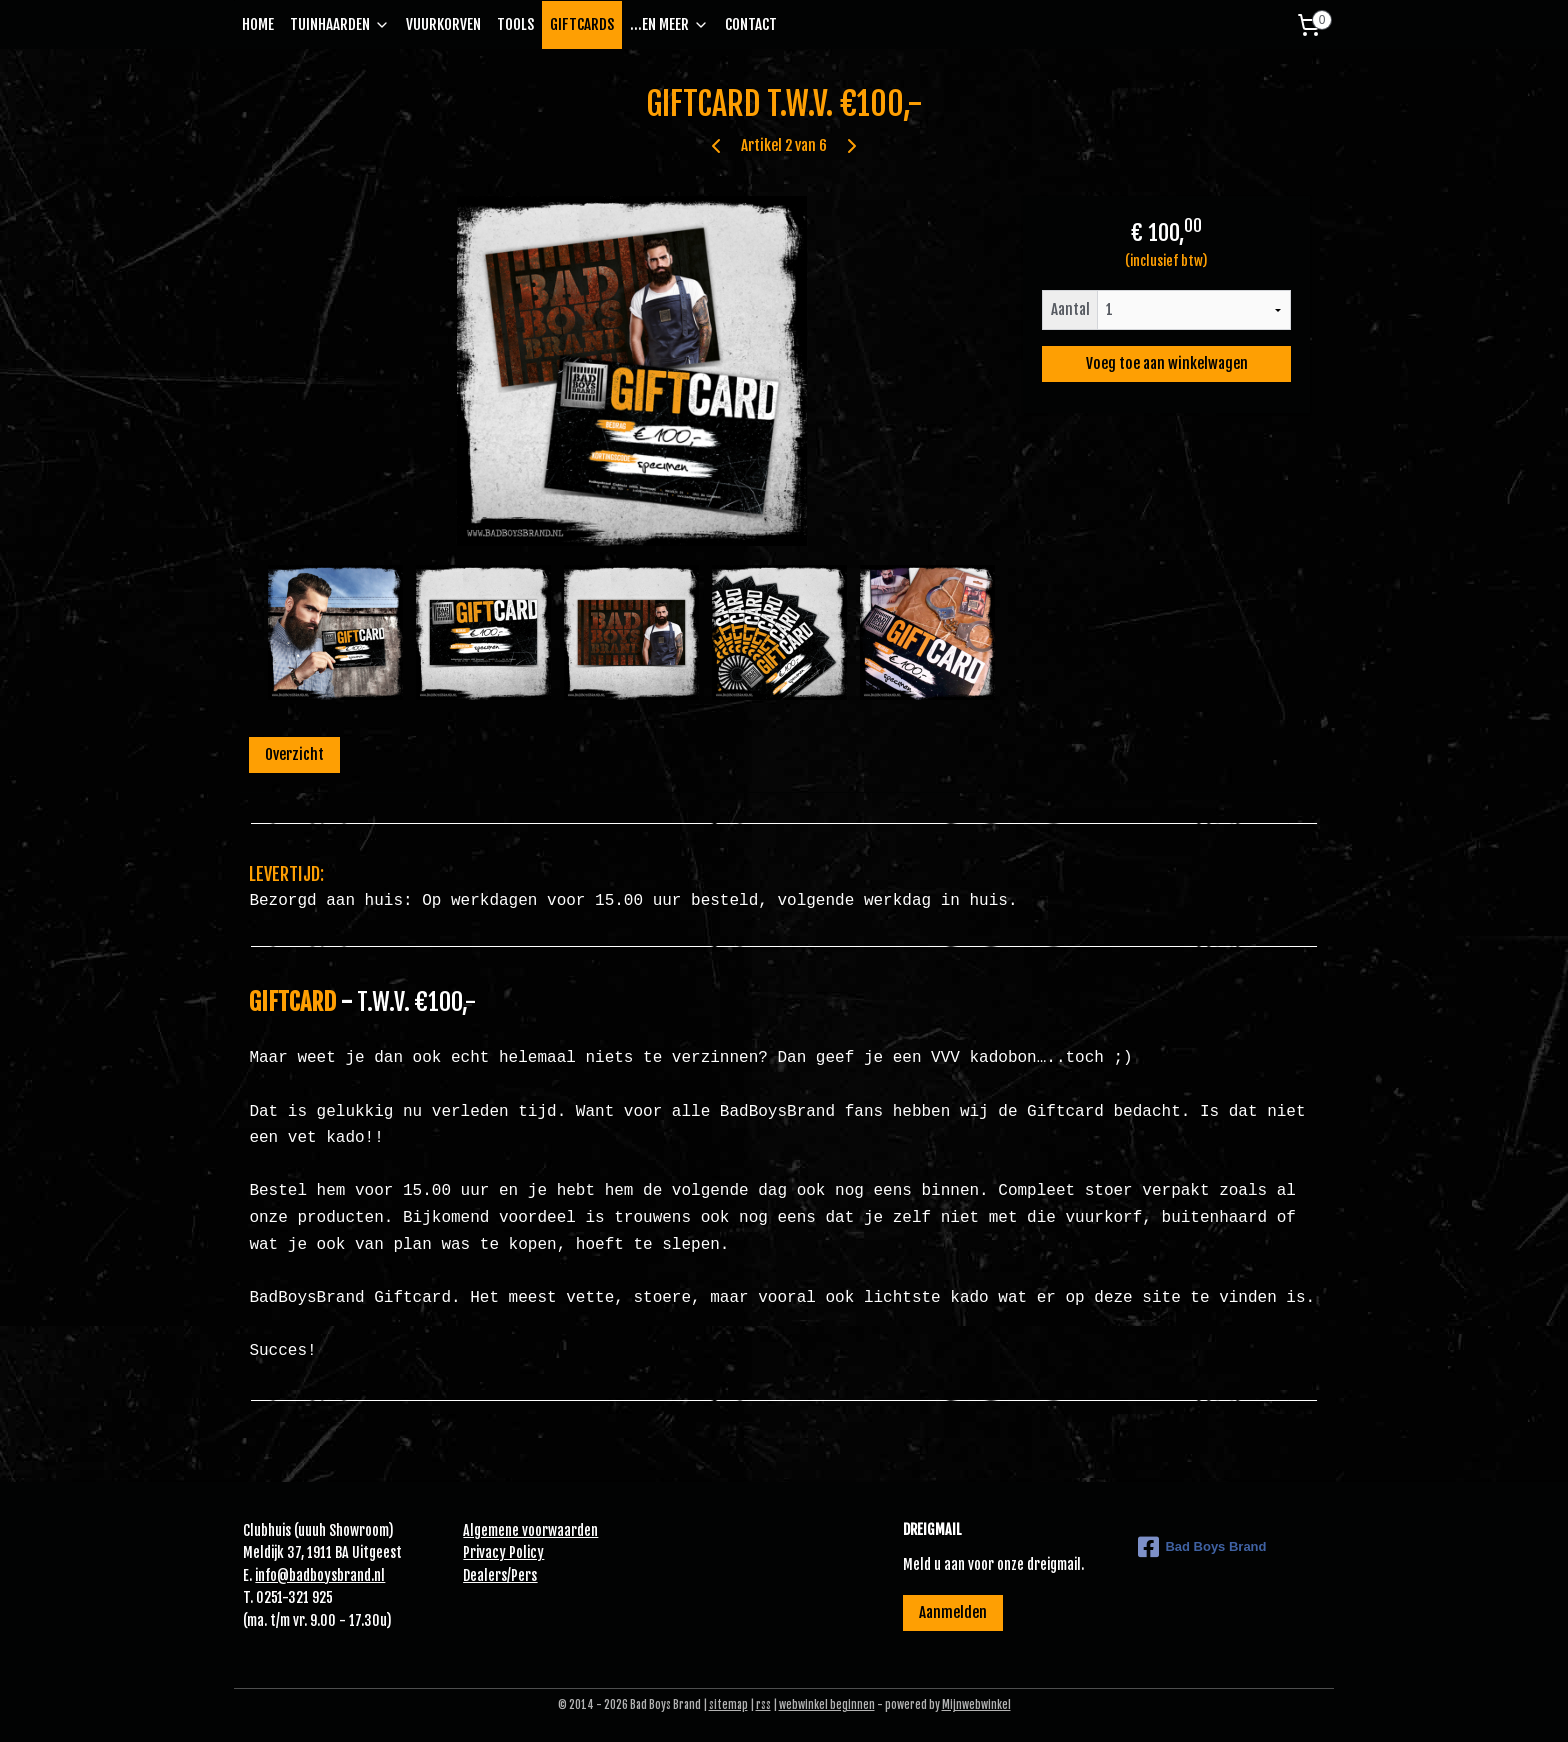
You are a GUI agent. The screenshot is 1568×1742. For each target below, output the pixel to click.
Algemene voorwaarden (530, 1530)
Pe (518, 1575)
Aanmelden (953, 1612)
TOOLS (515, 24)
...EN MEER (669, 24)
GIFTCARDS (582, 24)
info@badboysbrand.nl (320, 1575)
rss (763, 1705)
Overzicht (294, 754)
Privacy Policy (503, 1552)
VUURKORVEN (443, 24)
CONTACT (751, 24)
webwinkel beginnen (827, 1705)
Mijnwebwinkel (976, 1705)
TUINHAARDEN (340, 24)
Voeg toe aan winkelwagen (1166, 363)
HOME (258, 24)
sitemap (728, 1705)
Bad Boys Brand (1202, 1547)
